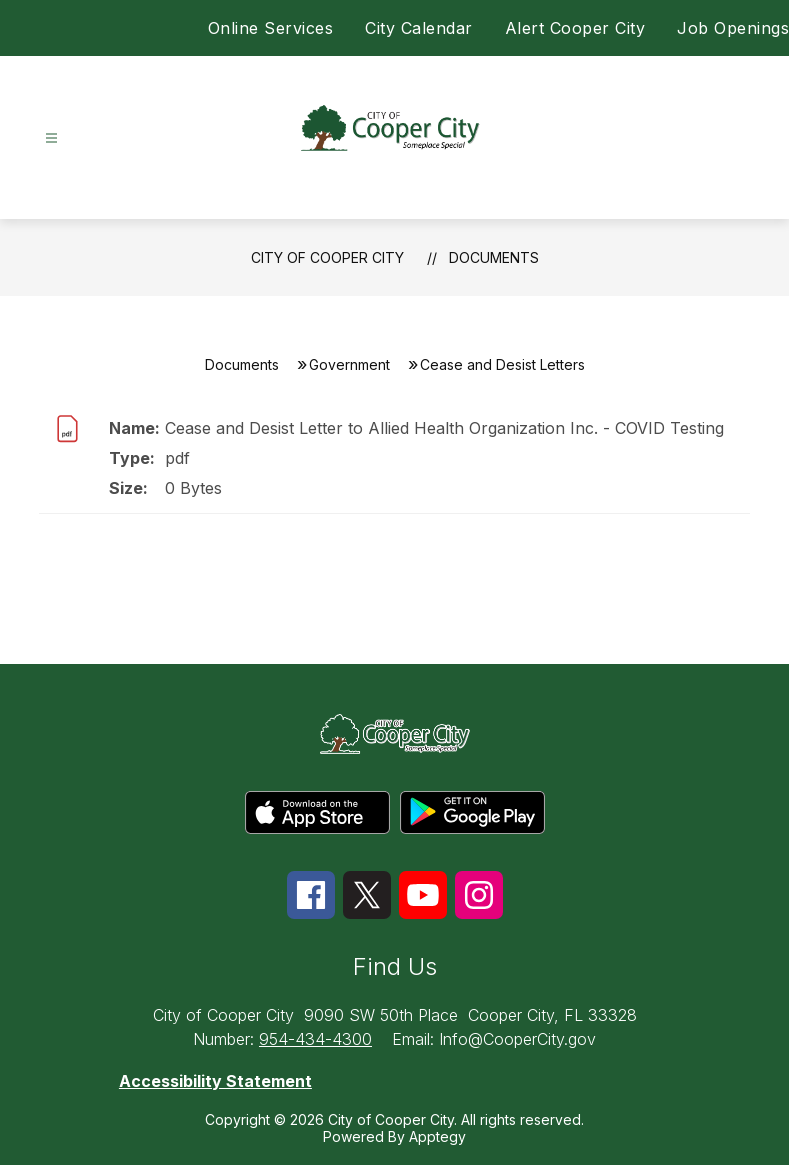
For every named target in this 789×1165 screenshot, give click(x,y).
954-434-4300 (315, 1039)
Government (349, 364)
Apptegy (437, 1136)
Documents (494, 257)
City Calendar (419, 28)
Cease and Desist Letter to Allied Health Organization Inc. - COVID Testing (444, 428)
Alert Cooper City (575, 28)
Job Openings (733, 28)
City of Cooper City (327, 257)
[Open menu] (51, 138)
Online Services (271, 28)
